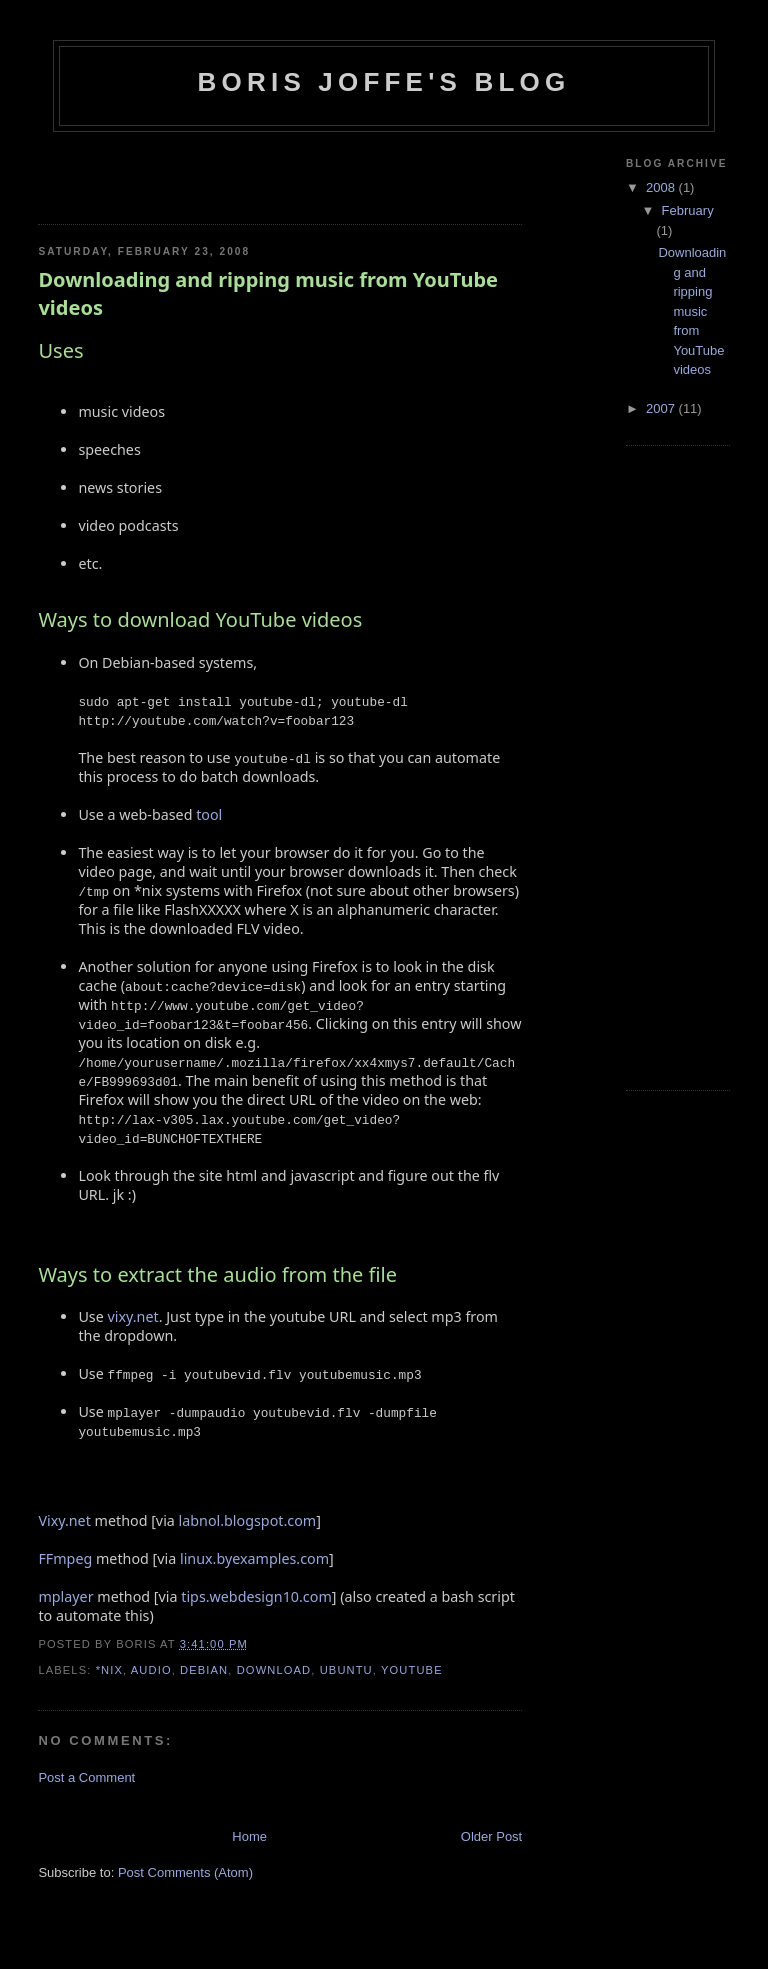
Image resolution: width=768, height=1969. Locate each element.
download (274, 1670)
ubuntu (346, 1670)
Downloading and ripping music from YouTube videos (268, 293)
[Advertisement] (155, 172)
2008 (662, 187)
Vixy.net (64, 1520)
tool (209, 814)
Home (249, 1836)
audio (151, 1670)
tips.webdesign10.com (256, 1596)
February (688, 210)
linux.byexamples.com (254, 1558)
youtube (412, 1670)
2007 (662, 408)
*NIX (109, 1670)
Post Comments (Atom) (185, 1872)
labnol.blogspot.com (248, 1520)
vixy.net (133, 1316)
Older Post (491, 1836)
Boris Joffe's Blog (384, 82)
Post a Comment (86, 1777)
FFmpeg (65, 1558)
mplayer (65, 1596)
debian (204, 1670)
